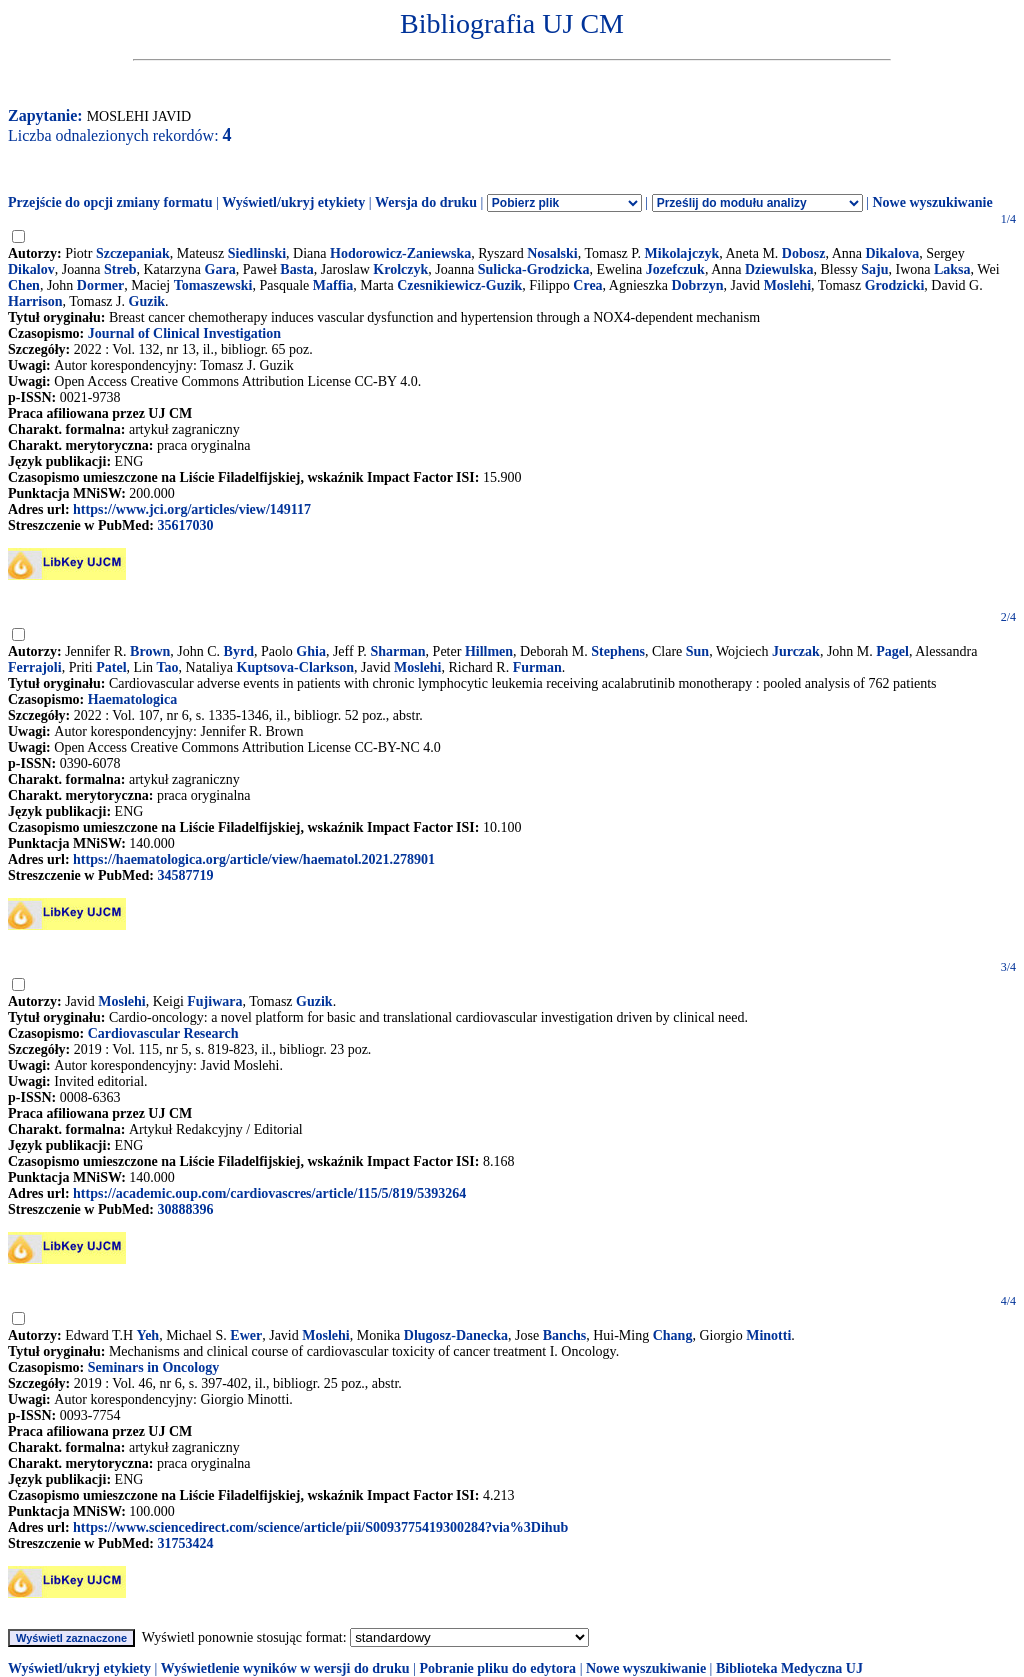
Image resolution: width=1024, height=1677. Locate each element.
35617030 (185, 525)
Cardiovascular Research (163, 1033)
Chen (24, 285)
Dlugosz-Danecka (456, 1335)
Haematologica (132, 699)
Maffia (333, 285)
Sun (697, 651)
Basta (296, 269)
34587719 (185, 875)
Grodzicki (895, 285)
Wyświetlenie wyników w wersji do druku (285, 1668)
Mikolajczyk (682, 253)
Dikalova (892, 253)
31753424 (185, 1543)
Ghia (311, 651)
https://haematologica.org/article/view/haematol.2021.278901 (254, 859)
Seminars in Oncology (153, 1367)
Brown (150, 651)
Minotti (768, 1335)
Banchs (565, 1335)
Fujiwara (214, 1001)
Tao (168, 667)
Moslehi (787, 285)
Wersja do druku (426, 202)
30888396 (185, 1209)
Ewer (246, 1335)
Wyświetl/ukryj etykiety (293, 202)
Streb (120, 269)
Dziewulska (779, 269)
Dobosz (804, 253)
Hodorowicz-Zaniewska (400, 253)
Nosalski (552, 253)
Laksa (952, 269)
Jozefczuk (675, 269)
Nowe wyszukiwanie (932, 202)
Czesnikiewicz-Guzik (459, 285)
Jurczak (796, 651)
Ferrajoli (35, 667)
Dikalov (31, 269)
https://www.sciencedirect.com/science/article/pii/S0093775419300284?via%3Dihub (320, 1527)
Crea (587, 285)
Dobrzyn (697, 285)
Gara (220, 269)
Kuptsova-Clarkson (295, 667)
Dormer (100, 285)
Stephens (618, 651)
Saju (874, 269)
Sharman (397, 651)
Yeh (148, 1335)
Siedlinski (257, 253)
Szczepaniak (133, 253)
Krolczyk (400, 269)
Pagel (892, 651)
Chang (673, 1335)
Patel (111, 667)
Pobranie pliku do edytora (497, 1668)
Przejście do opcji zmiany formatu (110, 202)
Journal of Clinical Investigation (184, 333)
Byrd (239, 651)
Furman (537, 667)
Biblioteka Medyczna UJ (789, 1668)
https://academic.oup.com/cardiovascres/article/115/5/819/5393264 (269, 1193)
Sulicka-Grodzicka (534, 269)
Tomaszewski (213, 285)
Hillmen (489, 651)
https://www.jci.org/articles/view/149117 (192, 509)
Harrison (35, 301)
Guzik (147, 301)
